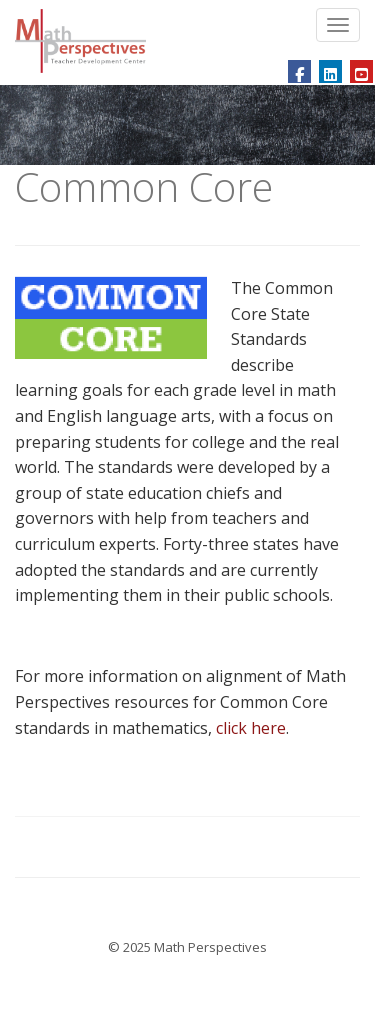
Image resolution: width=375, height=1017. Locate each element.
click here (251, 728)
